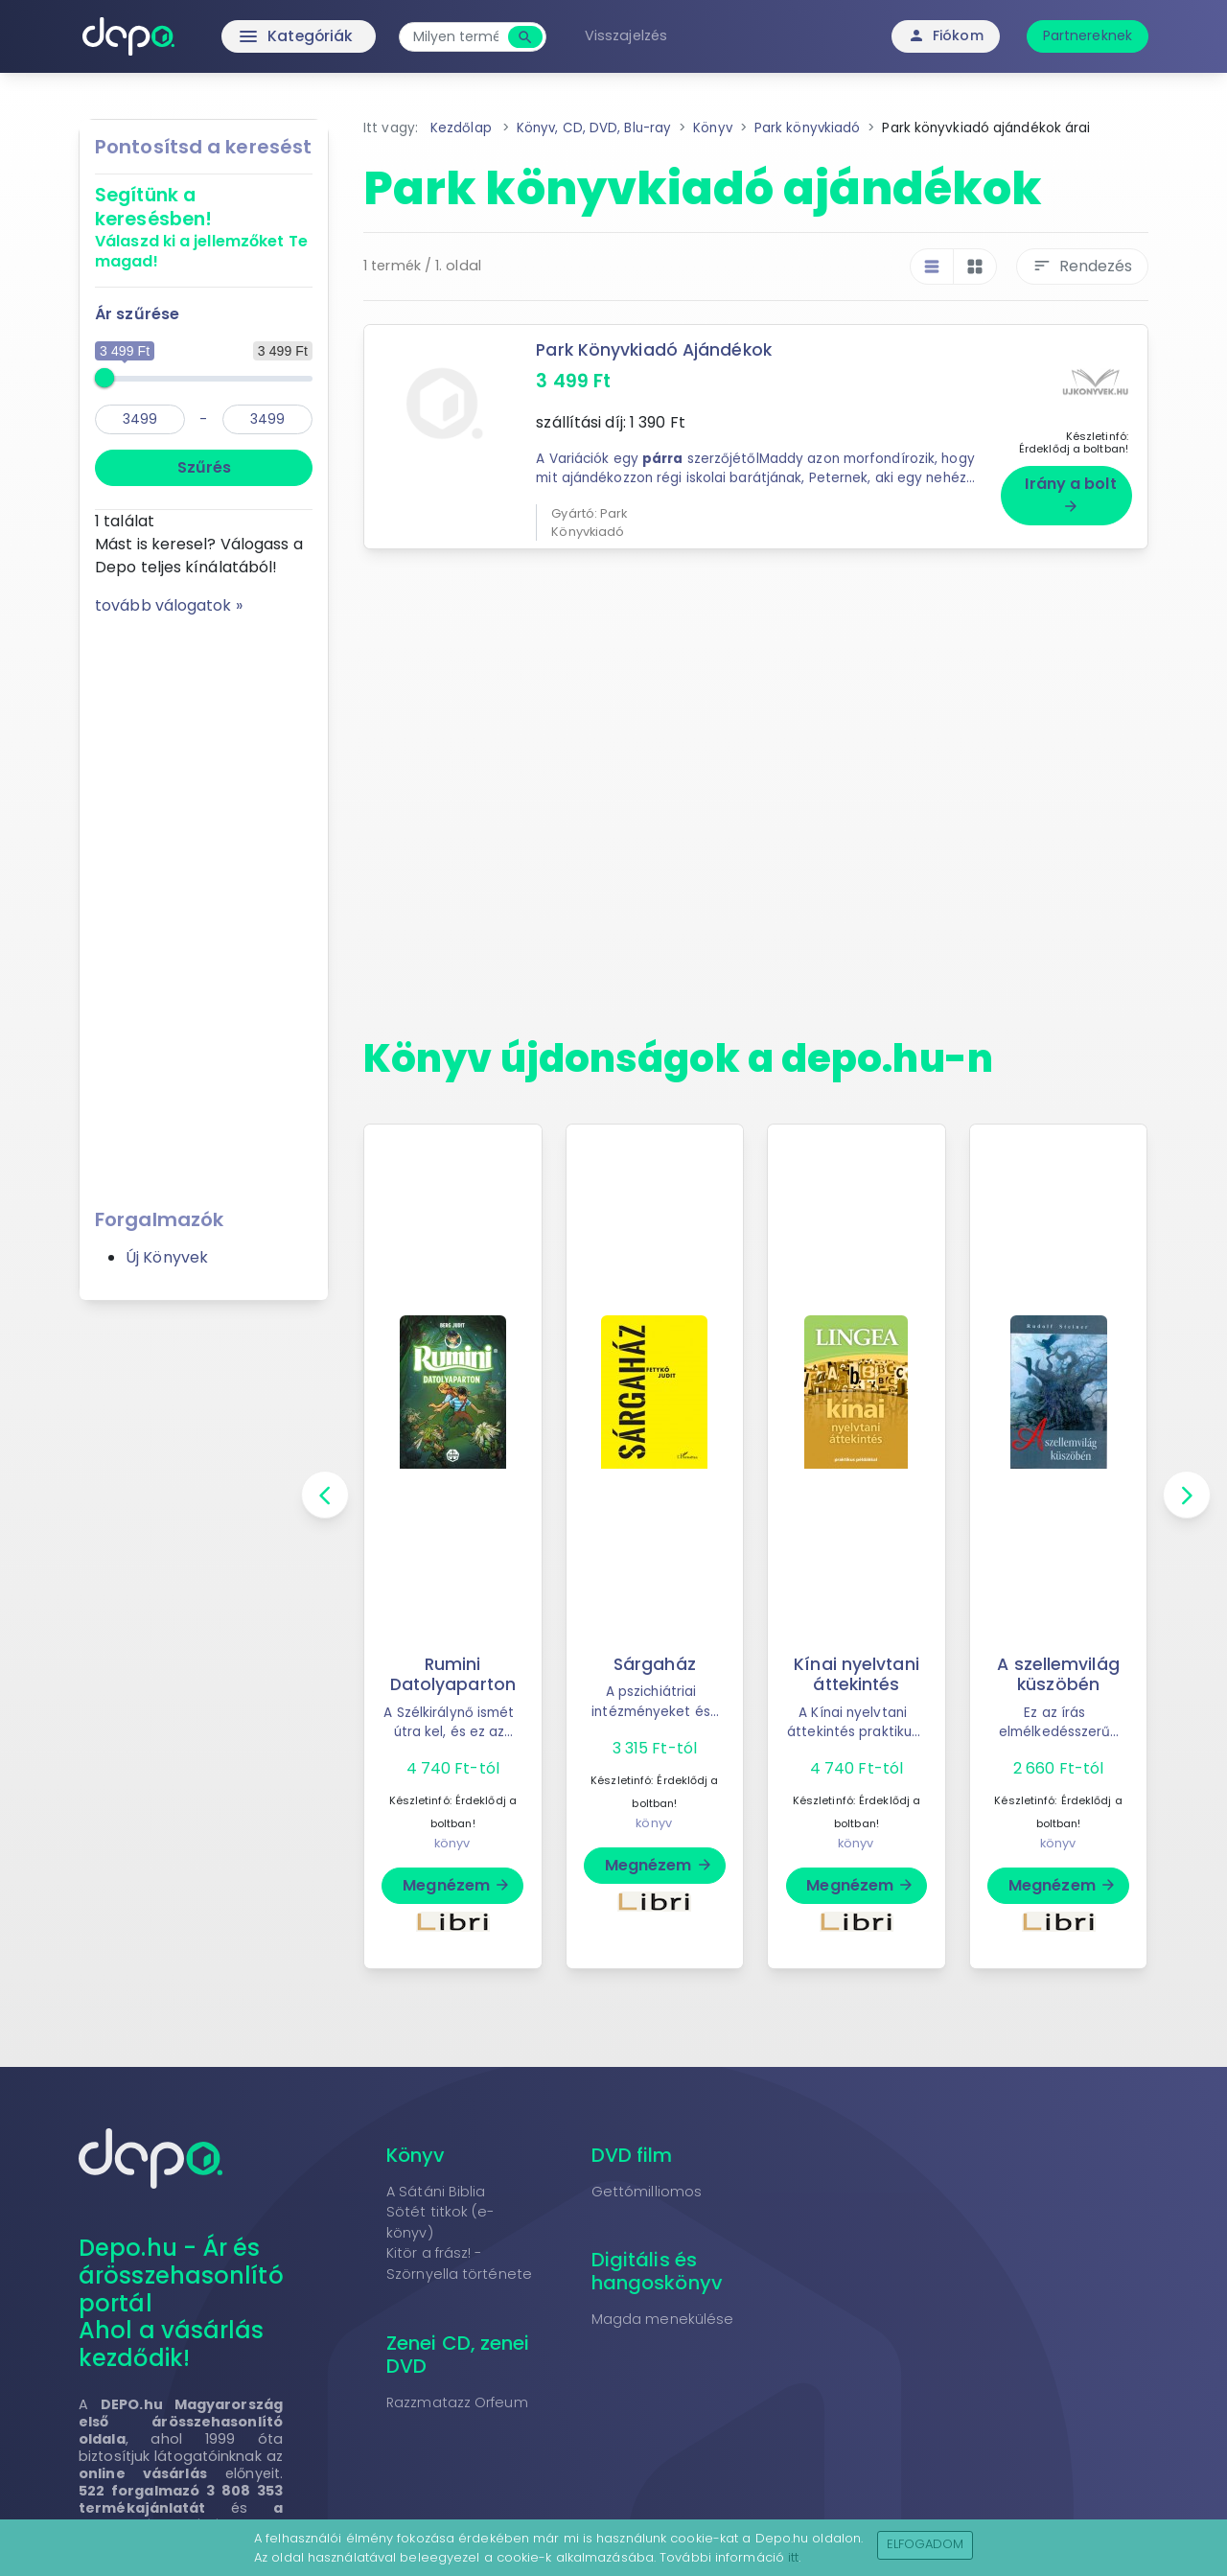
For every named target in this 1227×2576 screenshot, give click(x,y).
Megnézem (457, 1879)
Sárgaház (654, 1657)
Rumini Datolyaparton (453, 1667)
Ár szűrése (137, 314)
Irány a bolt (1070, 487)
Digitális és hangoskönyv (657, 2264)
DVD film (632, 2148)
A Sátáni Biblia (436, 2184)
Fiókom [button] (946, 35)
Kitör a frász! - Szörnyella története (459, 2257)
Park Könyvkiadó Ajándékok (654, 349)
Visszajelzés (631, 35)
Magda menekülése (662, 2312)
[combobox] (460, 37)
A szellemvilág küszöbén (1058, 1667)
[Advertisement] (204, 905)
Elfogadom (925, 2544)
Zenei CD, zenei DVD (458, 2348)
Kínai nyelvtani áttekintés (857, 1667)
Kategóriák (259, 36)
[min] (140, 419)
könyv (452, 1836)
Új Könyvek (167, 1257)
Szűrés (204, 467)
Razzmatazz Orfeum (457, 2395)
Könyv (416, 2148)
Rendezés (1082, 266)
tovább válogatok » (169, 605)
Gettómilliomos (646, 2184)
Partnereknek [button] (1087, 35)
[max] (267, 419)
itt (793, 2557)
